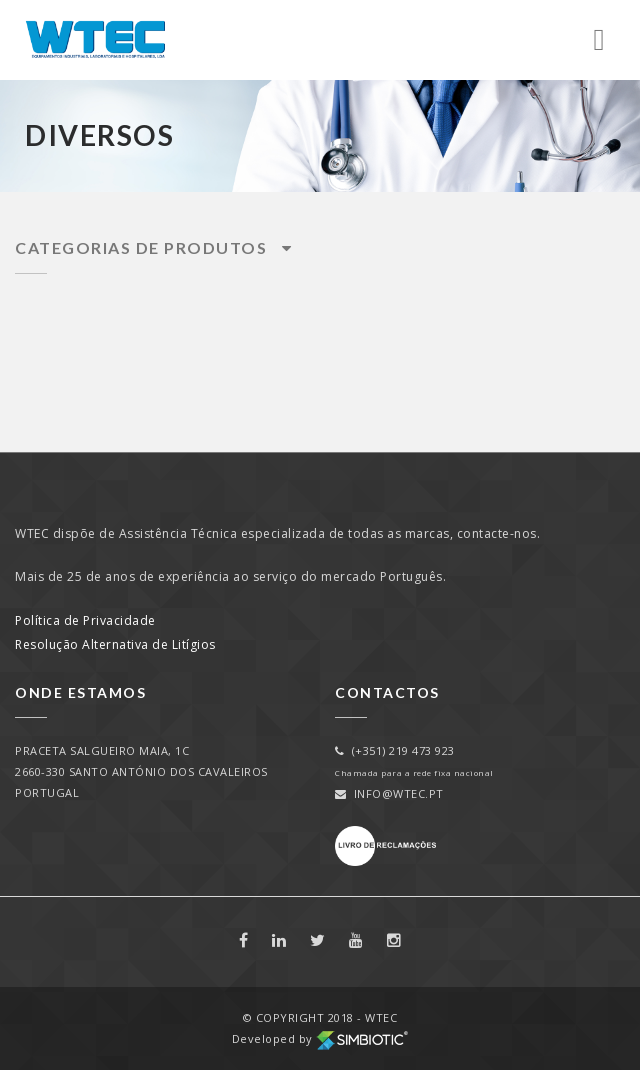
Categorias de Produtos (153, 247)
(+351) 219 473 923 (395, 750)
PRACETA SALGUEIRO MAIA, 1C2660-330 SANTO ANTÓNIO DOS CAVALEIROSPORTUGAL (141, 772)
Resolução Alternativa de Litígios (115, 644)
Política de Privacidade (85, 620)
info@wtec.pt (389, 793)
